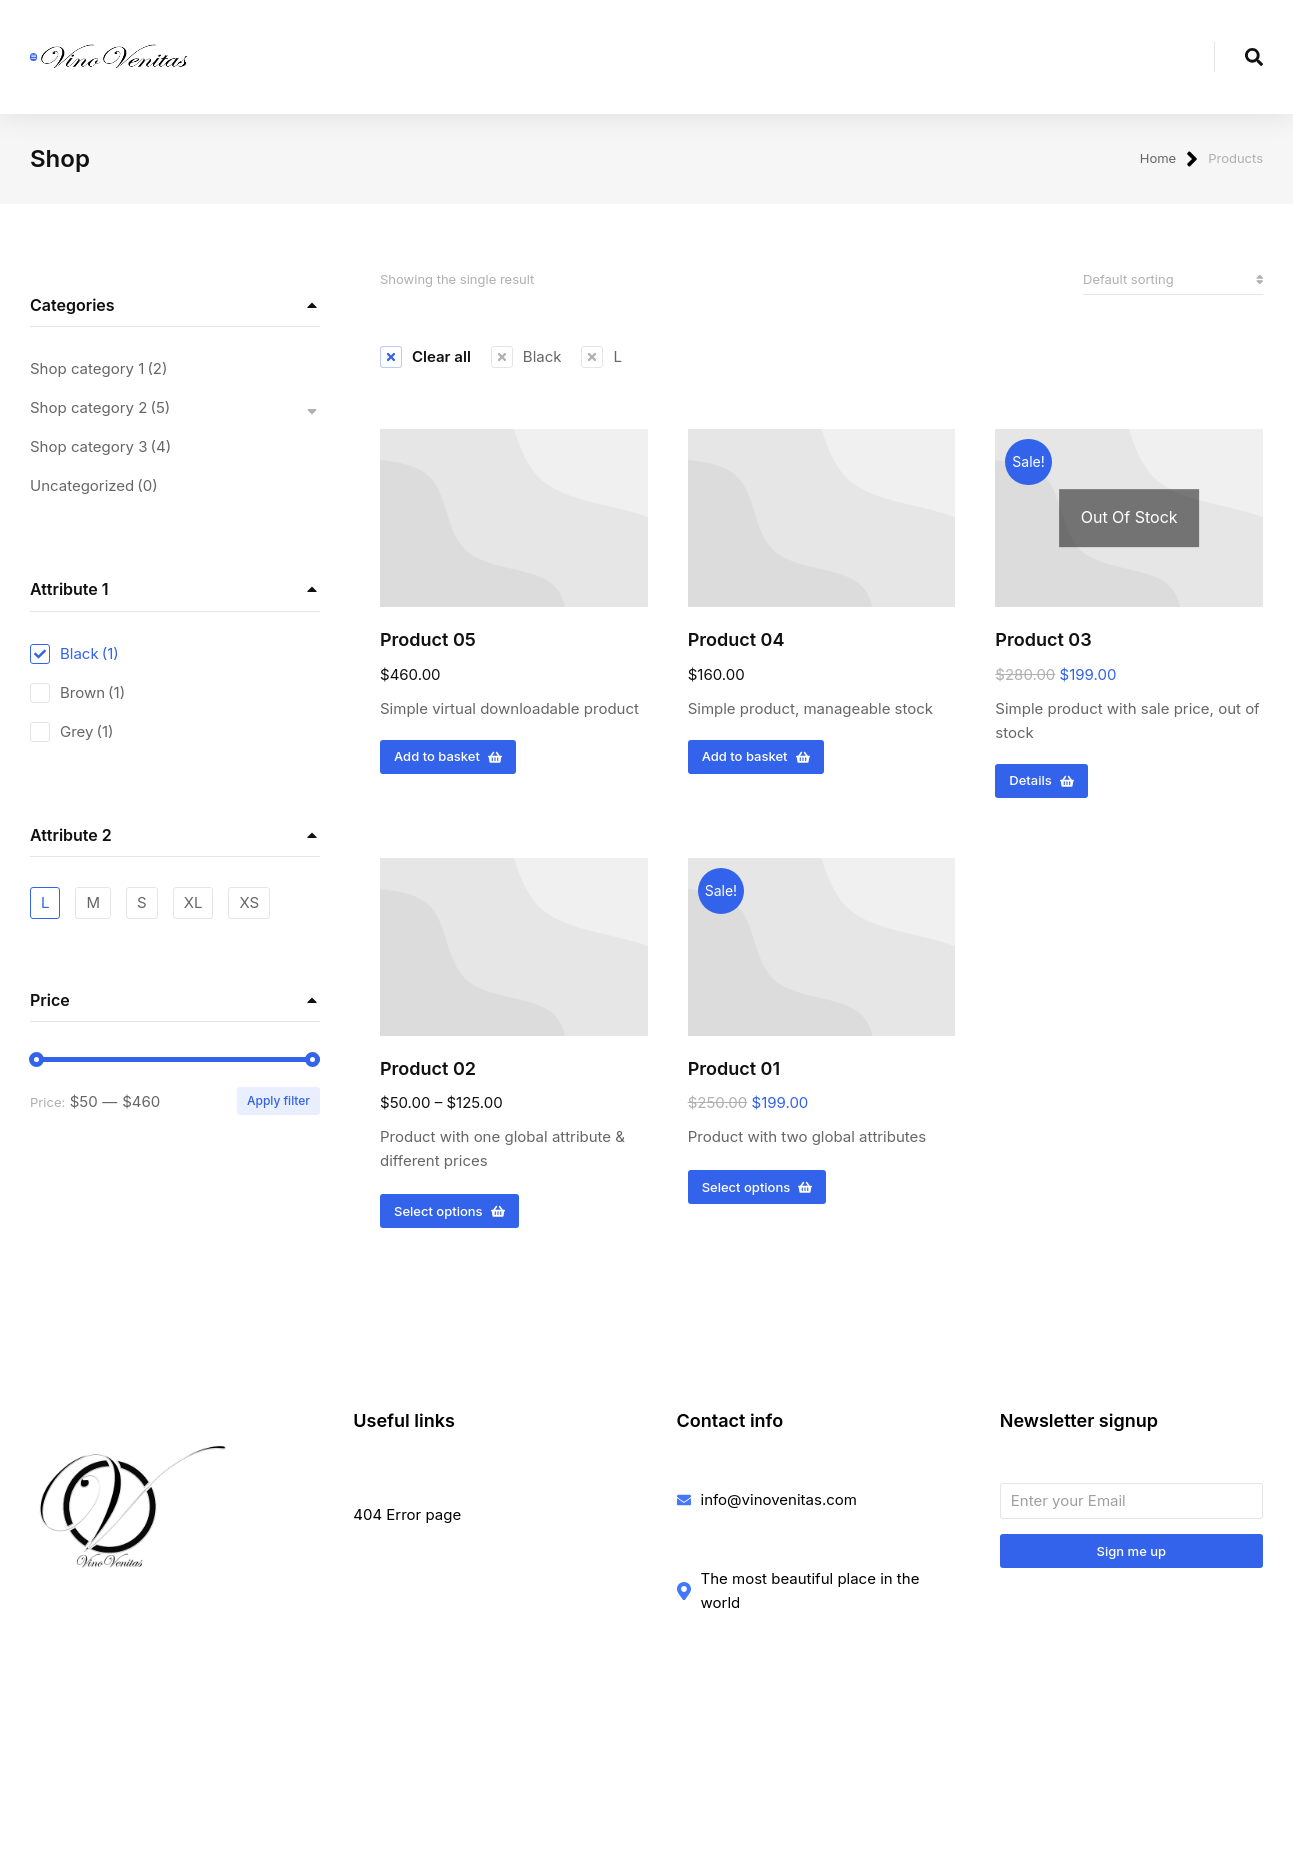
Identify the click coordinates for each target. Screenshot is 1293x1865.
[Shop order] (1173, 285)
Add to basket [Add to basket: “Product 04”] (756, 763)
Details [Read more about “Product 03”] (1041, 787)
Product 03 (1043, 645)
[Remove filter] (425, 363)
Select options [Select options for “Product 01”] (757, 1193)
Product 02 (428, 1075)
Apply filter (278, 1107)
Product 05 (428, 645)
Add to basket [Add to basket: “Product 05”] (448, 763)
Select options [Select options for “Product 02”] (449, 1217)
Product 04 (736, 645)
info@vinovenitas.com (779, 1505)
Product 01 (734, 1075)
